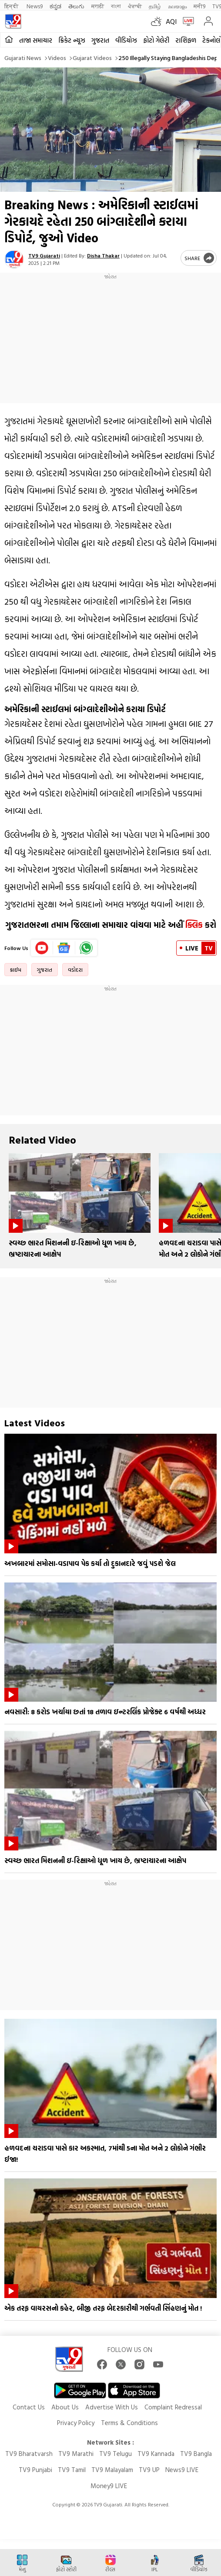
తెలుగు (76, 6)
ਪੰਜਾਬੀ (135, 6)
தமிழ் (155, 6)
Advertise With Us (111, 2407)
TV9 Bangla (196, 2454)
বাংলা (116, 6)
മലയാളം (177, 6)
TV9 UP (149, 2470)
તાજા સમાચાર (35, 40)
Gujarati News (22, 57)
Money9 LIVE (108, 2486)
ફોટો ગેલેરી (156, 40)
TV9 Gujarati (44, 255)
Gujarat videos (92, 57)
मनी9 (199, 6)
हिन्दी (12, 6)
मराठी (97, 6)
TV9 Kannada (155, 2454)
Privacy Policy (75, 2423)
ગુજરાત (100, 40)
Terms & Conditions (129, 2423)
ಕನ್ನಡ (55, 6)
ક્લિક (193, 925)
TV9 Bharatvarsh (29, 2454)
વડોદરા (75, 970)
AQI (171, 21)
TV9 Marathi (76, 2454)
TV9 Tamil (72, 2470)
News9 (35, 6)
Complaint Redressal (173, 2407)
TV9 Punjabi (35, 2470)
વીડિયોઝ (126, 40)
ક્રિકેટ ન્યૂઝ (71, 40)
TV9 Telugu (115, 2454)
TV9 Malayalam (112, 2470)
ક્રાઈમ (15, 970)
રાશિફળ (185, 40)
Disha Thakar (103, 255)
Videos (57, 57)
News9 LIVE (181, 2470)
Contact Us (29, 2407)
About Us (65, 2407)
